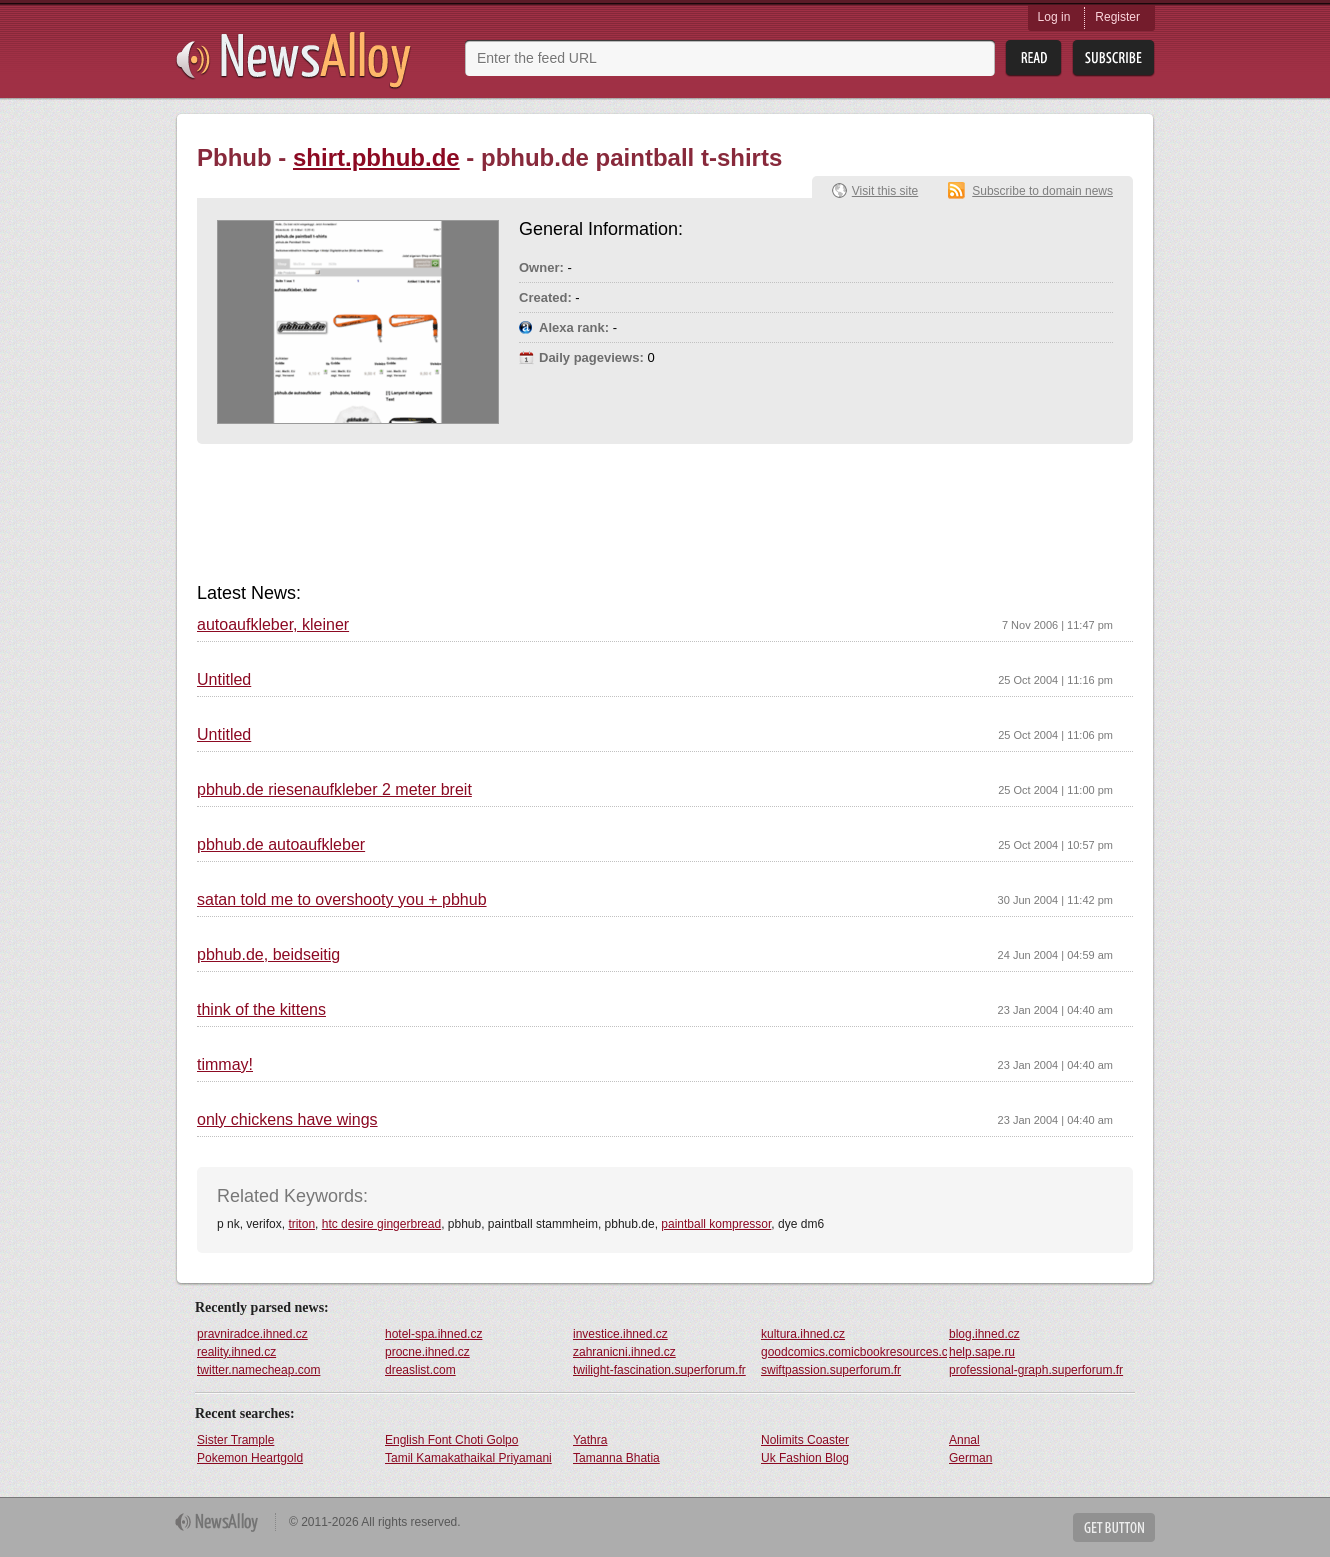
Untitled (224, 680)
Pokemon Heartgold (250, 1458)
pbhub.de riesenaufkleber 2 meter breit (334, 790)
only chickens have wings (287, 1120)
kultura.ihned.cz (803, 1334)
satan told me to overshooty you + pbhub (342, 900)
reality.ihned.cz (236, 1352)
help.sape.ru (982, 1352)
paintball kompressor (716, 1224)
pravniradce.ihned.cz (252, 1334)
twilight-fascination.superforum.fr (659, 1370)
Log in (1054, 17)
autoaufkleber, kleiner (273, 625)
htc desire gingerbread (381, 1224)
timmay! (225, 1065)
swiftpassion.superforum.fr (831, 1370)
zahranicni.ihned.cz (624, 1352)
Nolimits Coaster (805, 1440)
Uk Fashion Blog (805, 1458)
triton (301, 1224)
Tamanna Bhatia (616, 1458)
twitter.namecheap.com (258, 1370)
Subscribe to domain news (1042, 191)
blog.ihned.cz (984, 1334)
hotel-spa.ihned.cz (433, 1334)
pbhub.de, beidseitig (268, 955)
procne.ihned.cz (427, 1352)
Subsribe (1113, 58)
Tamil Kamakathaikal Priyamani (468, 1458)
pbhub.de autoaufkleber (281, 845)
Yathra (590, 1440)
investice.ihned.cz (620, 1334)
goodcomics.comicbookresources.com (854, 1352)
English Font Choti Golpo (451, 1440)
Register (1117, 17)
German (970, 1458)
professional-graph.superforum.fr (1036, 1370)
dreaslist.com (420, 1370)
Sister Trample (235, 1440)
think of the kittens (261, 1010)
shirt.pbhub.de (376, 157)
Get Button (1114, 1527)
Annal (964, 1440)
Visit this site (885, 191)
